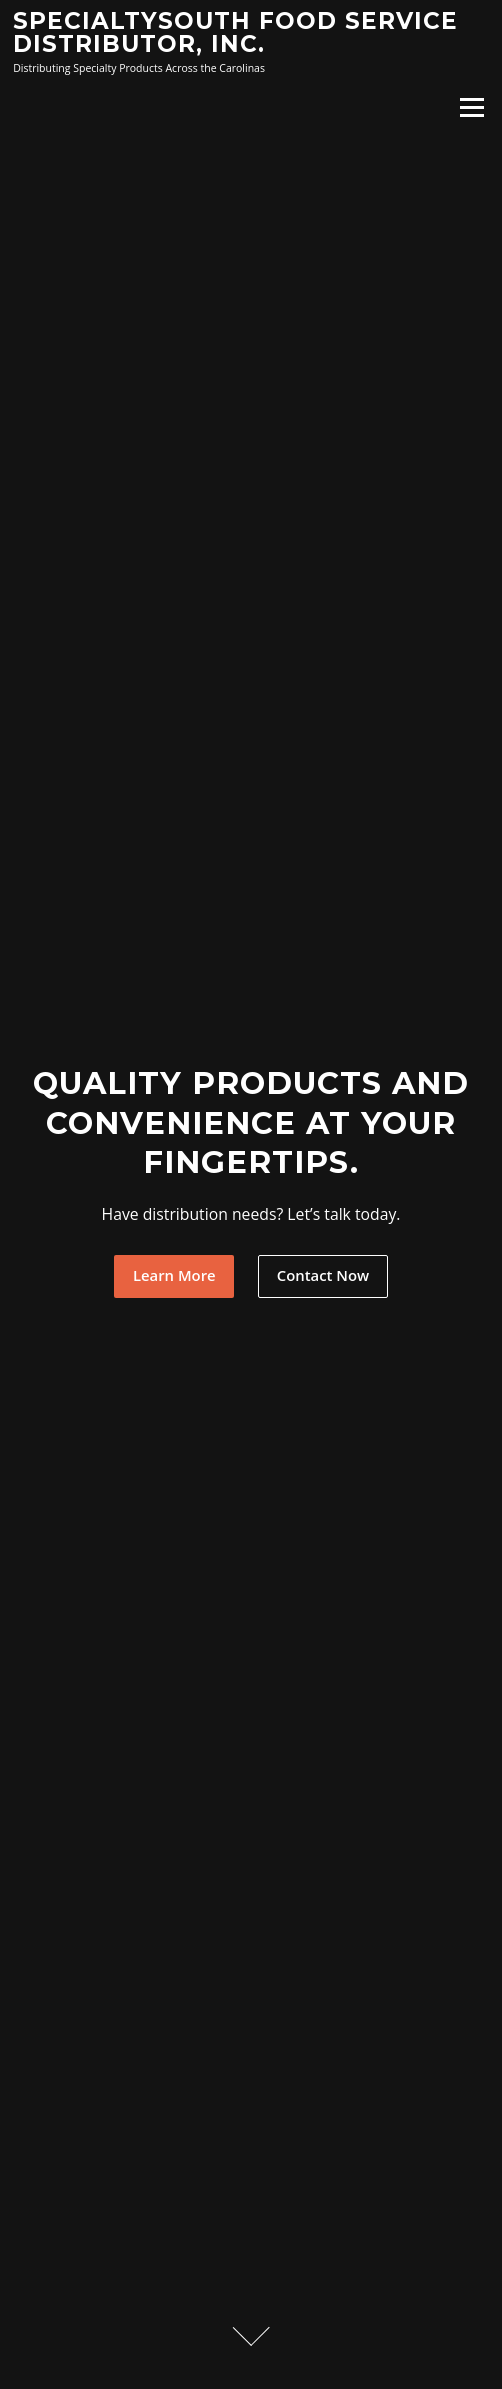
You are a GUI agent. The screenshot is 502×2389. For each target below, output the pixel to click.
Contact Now (323, 1275)
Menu (471, 107)
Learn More (174, 1275)
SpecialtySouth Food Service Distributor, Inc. (235, 32)
